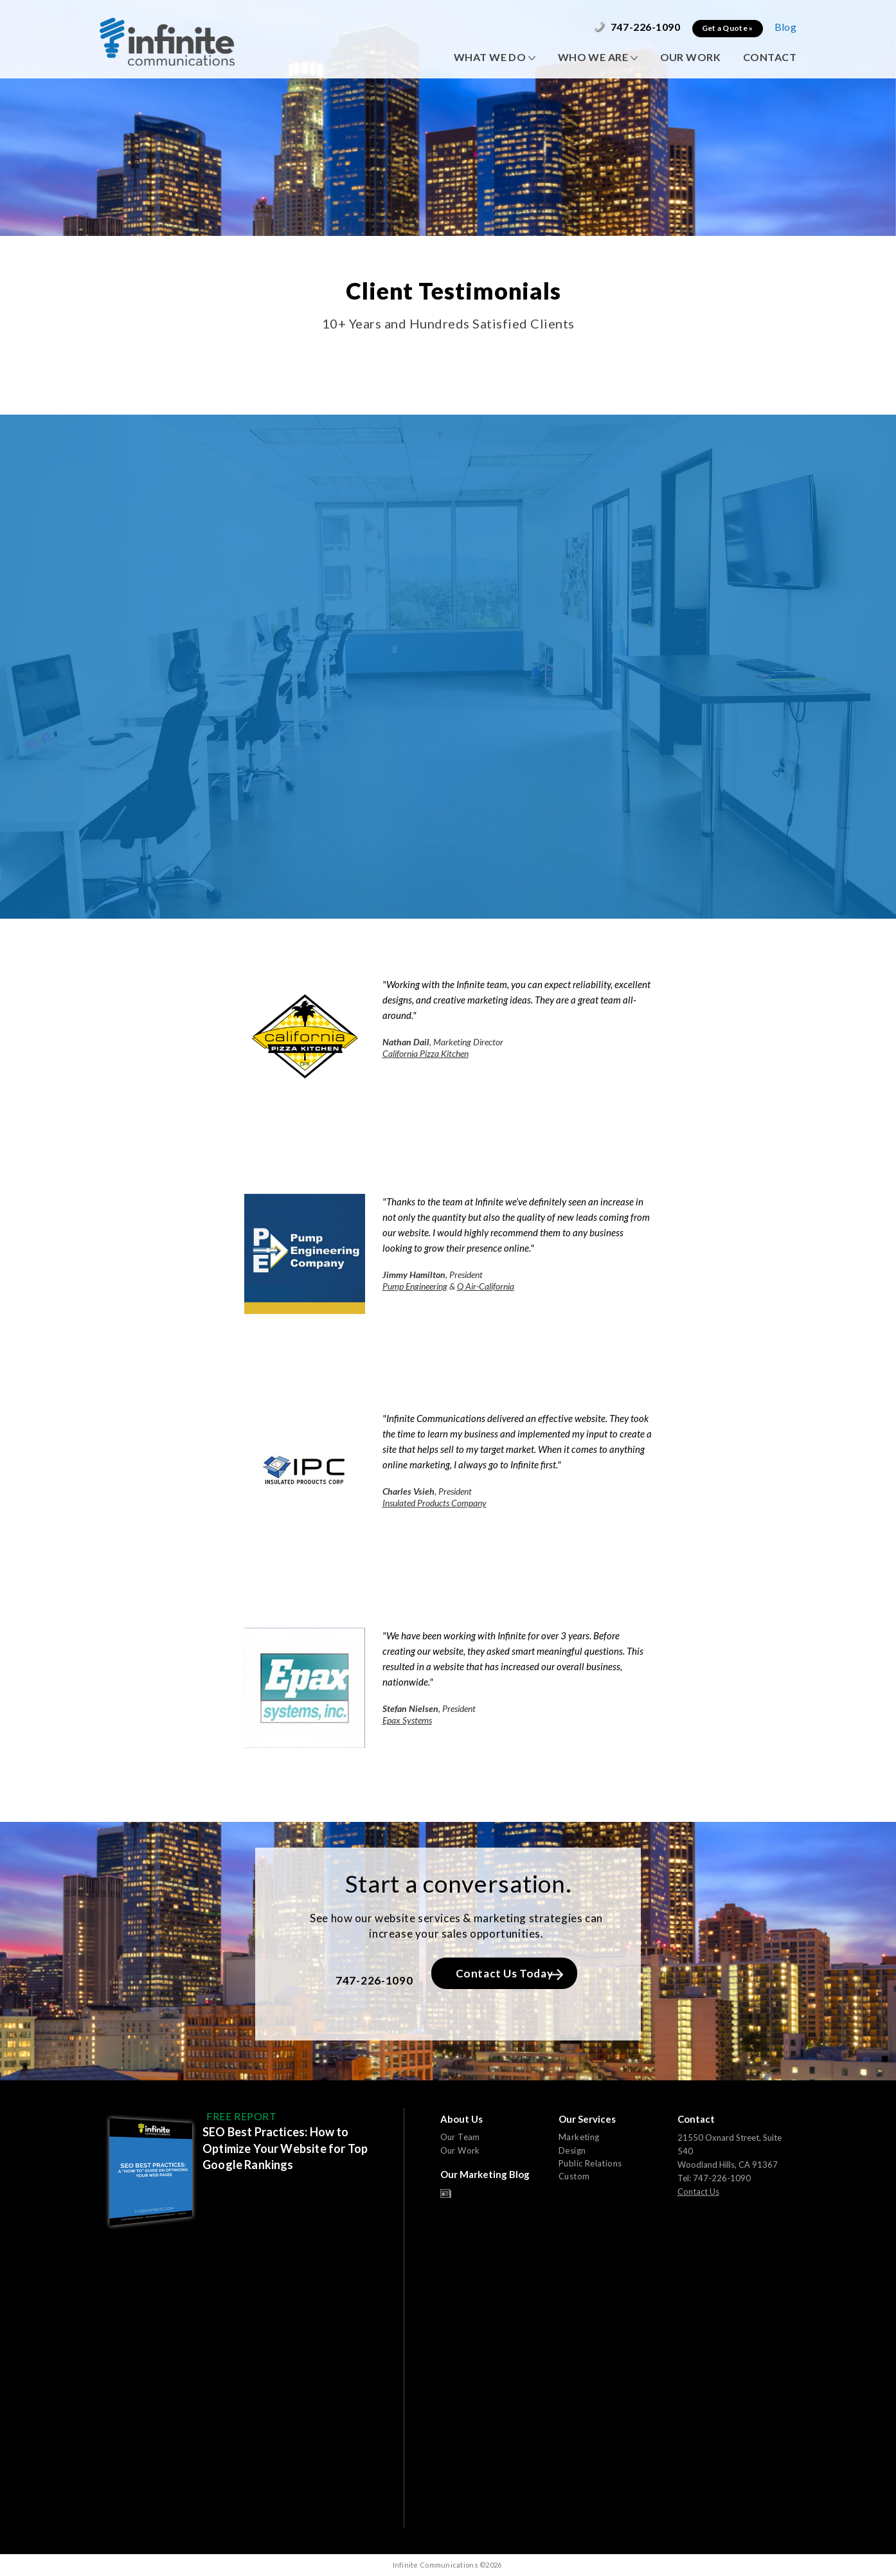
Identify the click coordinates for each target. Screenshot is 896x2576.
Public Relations (590, 2163)
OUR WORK (690, 57)
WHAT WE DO (494, 57)
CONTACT (769, 57)
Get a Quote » (727, 28)
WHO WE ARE (598, 57)
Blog (785, 27)
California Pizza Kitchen (425, 1053)
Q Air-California (485, 1286)
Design (572, 2150)
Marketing (579, 2137)
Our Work (460, 2150)
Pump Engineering (414, 1286)
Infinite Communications (167, 41)
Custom (574, 2176)
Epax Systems (407, 1720)
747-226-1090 (637, 27)
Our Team (460, 2137)
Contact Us (698, 2191)
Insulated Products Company (434, 1502)
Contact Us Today (509, 1973)
